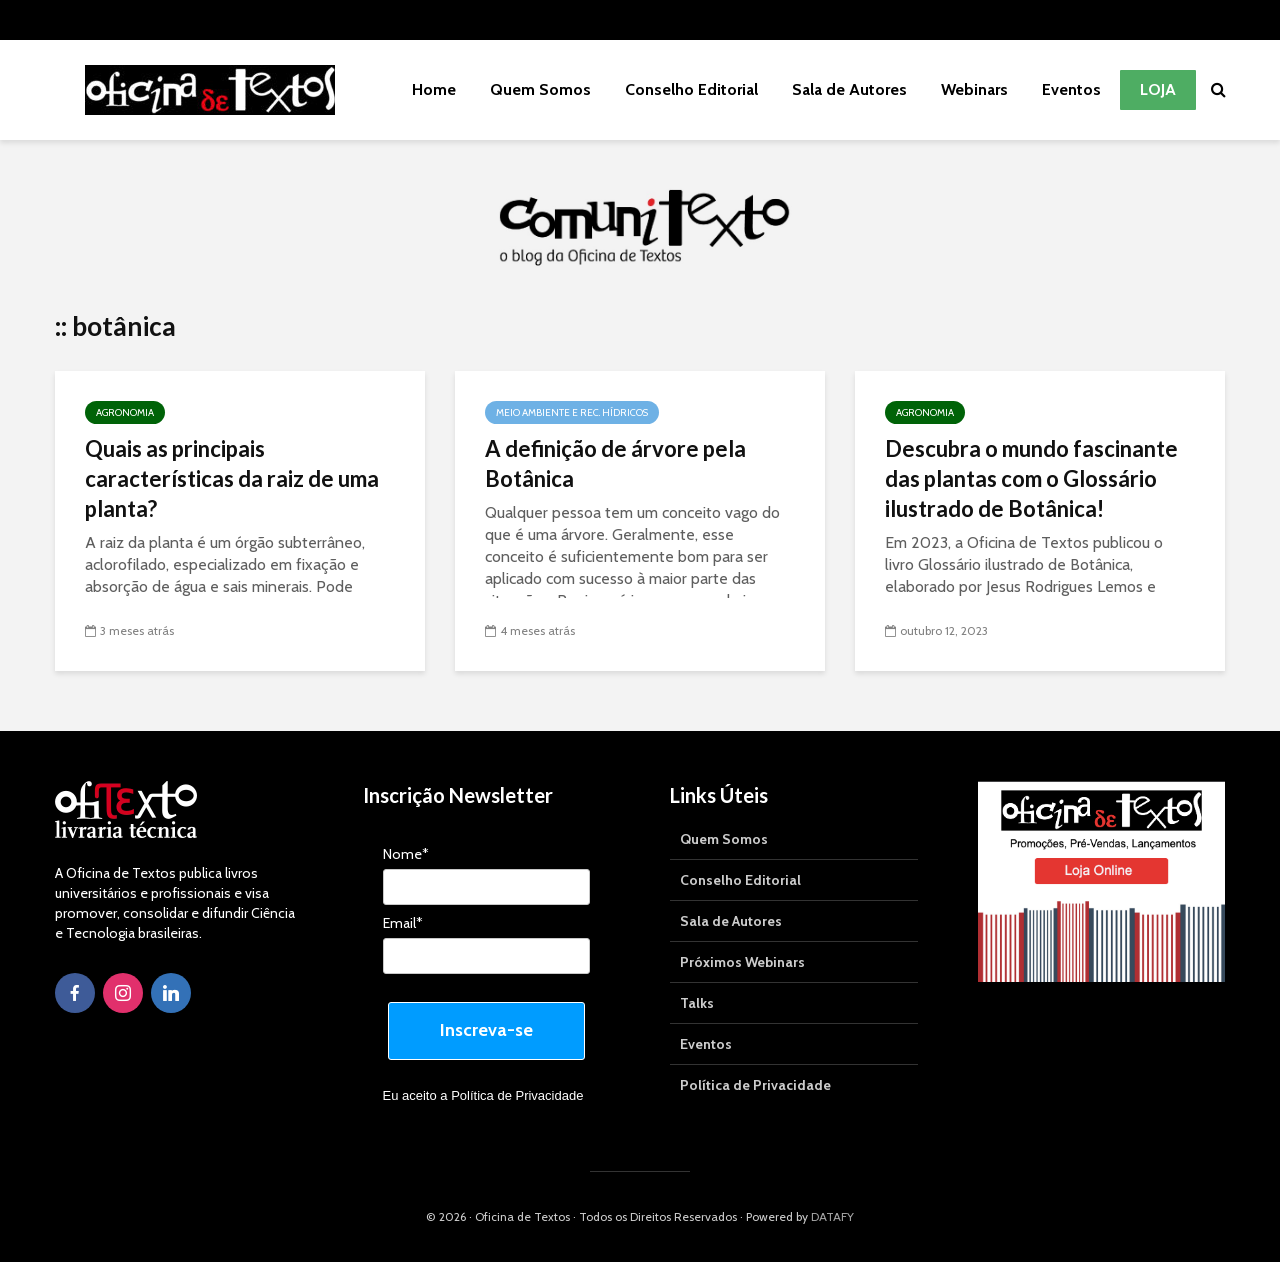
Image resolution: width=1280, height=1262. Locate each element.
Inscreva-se (486, 1030)
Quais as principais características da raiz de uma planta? (232, 478)
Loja (1158, 89)
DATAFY (832, 1216)
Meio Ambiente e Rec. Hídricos (572, 412)
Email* (403, 923)
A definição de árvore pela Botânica (615, 463)
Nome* (406, 854)
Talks (697, 1003)
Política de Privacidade (517, 1095)
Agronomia (125, 412)
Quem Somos (540, 89)
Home (434, 89)
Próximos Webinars (742, 962)
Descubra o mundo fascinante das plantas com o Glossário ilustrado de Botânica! (1031, 478)
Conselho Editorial (691, 89)
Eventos (1071, 89)
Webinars (974, 89)
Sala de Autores (849, 89)
